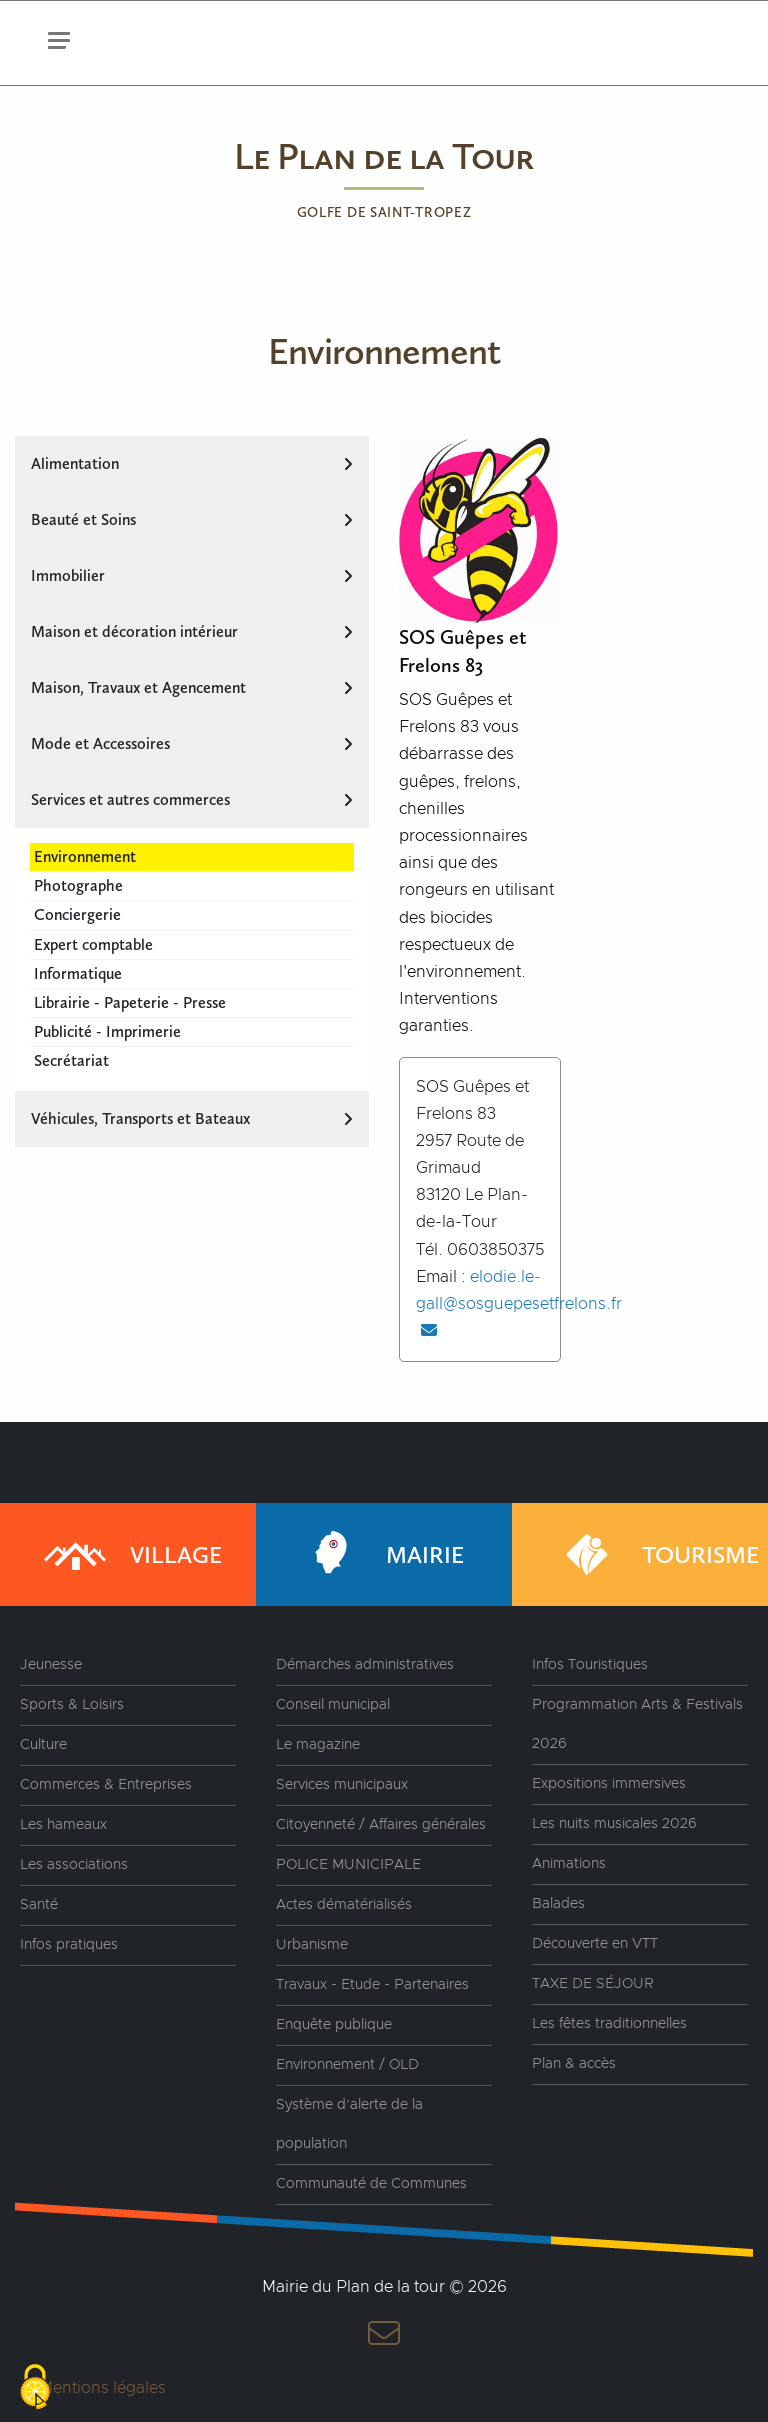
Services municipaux (342, 1785)
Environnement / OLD (347, 2065)
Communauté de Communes (371, 2184)
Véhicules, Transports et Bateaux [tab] (192, 1118)
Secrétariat (71, 1060)
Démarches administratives (365, 1665)
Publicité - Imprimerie (107, 1031)
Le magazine (318, 1745)
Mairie (380, 1554)
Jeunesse (51, 1665)
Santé (39, 1905)
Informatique (78, 973)
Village (131, 1554)
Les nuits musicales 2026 (614, 1824)
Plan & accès (574, 2064)
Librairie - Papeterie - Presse (130, 1002)
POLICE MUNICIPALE (348, 1865)
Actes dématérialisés (344, 1905)
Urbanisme (312, 1945)
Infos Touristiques (590, 1665)
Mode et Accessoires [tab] (192, 743)
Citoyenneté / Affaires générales (381, 1825)
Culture (43, 1745)
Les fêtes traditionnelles (609, 2024)
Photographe (78, 885)
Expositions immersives (609, 1784)
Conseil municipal (333, 1705)
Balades (558, 1904)
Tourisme (655, 1554)
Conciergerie (77, 914)
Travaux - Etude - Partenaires (372, 1985)
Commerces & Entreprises (106, 1785)
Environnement (85, 856)
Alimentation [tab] (192, 463)
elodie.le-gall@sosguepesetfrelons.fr (519, 1303)
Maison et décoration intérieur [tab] (192, 631)
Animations (569, 1864)
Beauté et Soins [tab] (192, 519)
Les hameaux (63, 1825)
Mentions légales (102, 2388)
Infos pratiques (69, 1945)
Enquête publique (334, 2025)
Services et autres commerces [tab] (192, 799)
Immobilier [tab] (192, 575)
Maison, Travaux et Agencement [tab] (192, 687)
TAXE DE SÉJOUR (593, 1984)
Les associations (74, 1865)
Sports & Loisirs (72, 1705)
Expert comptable (93, 944)
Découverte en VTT (595, 1944)
